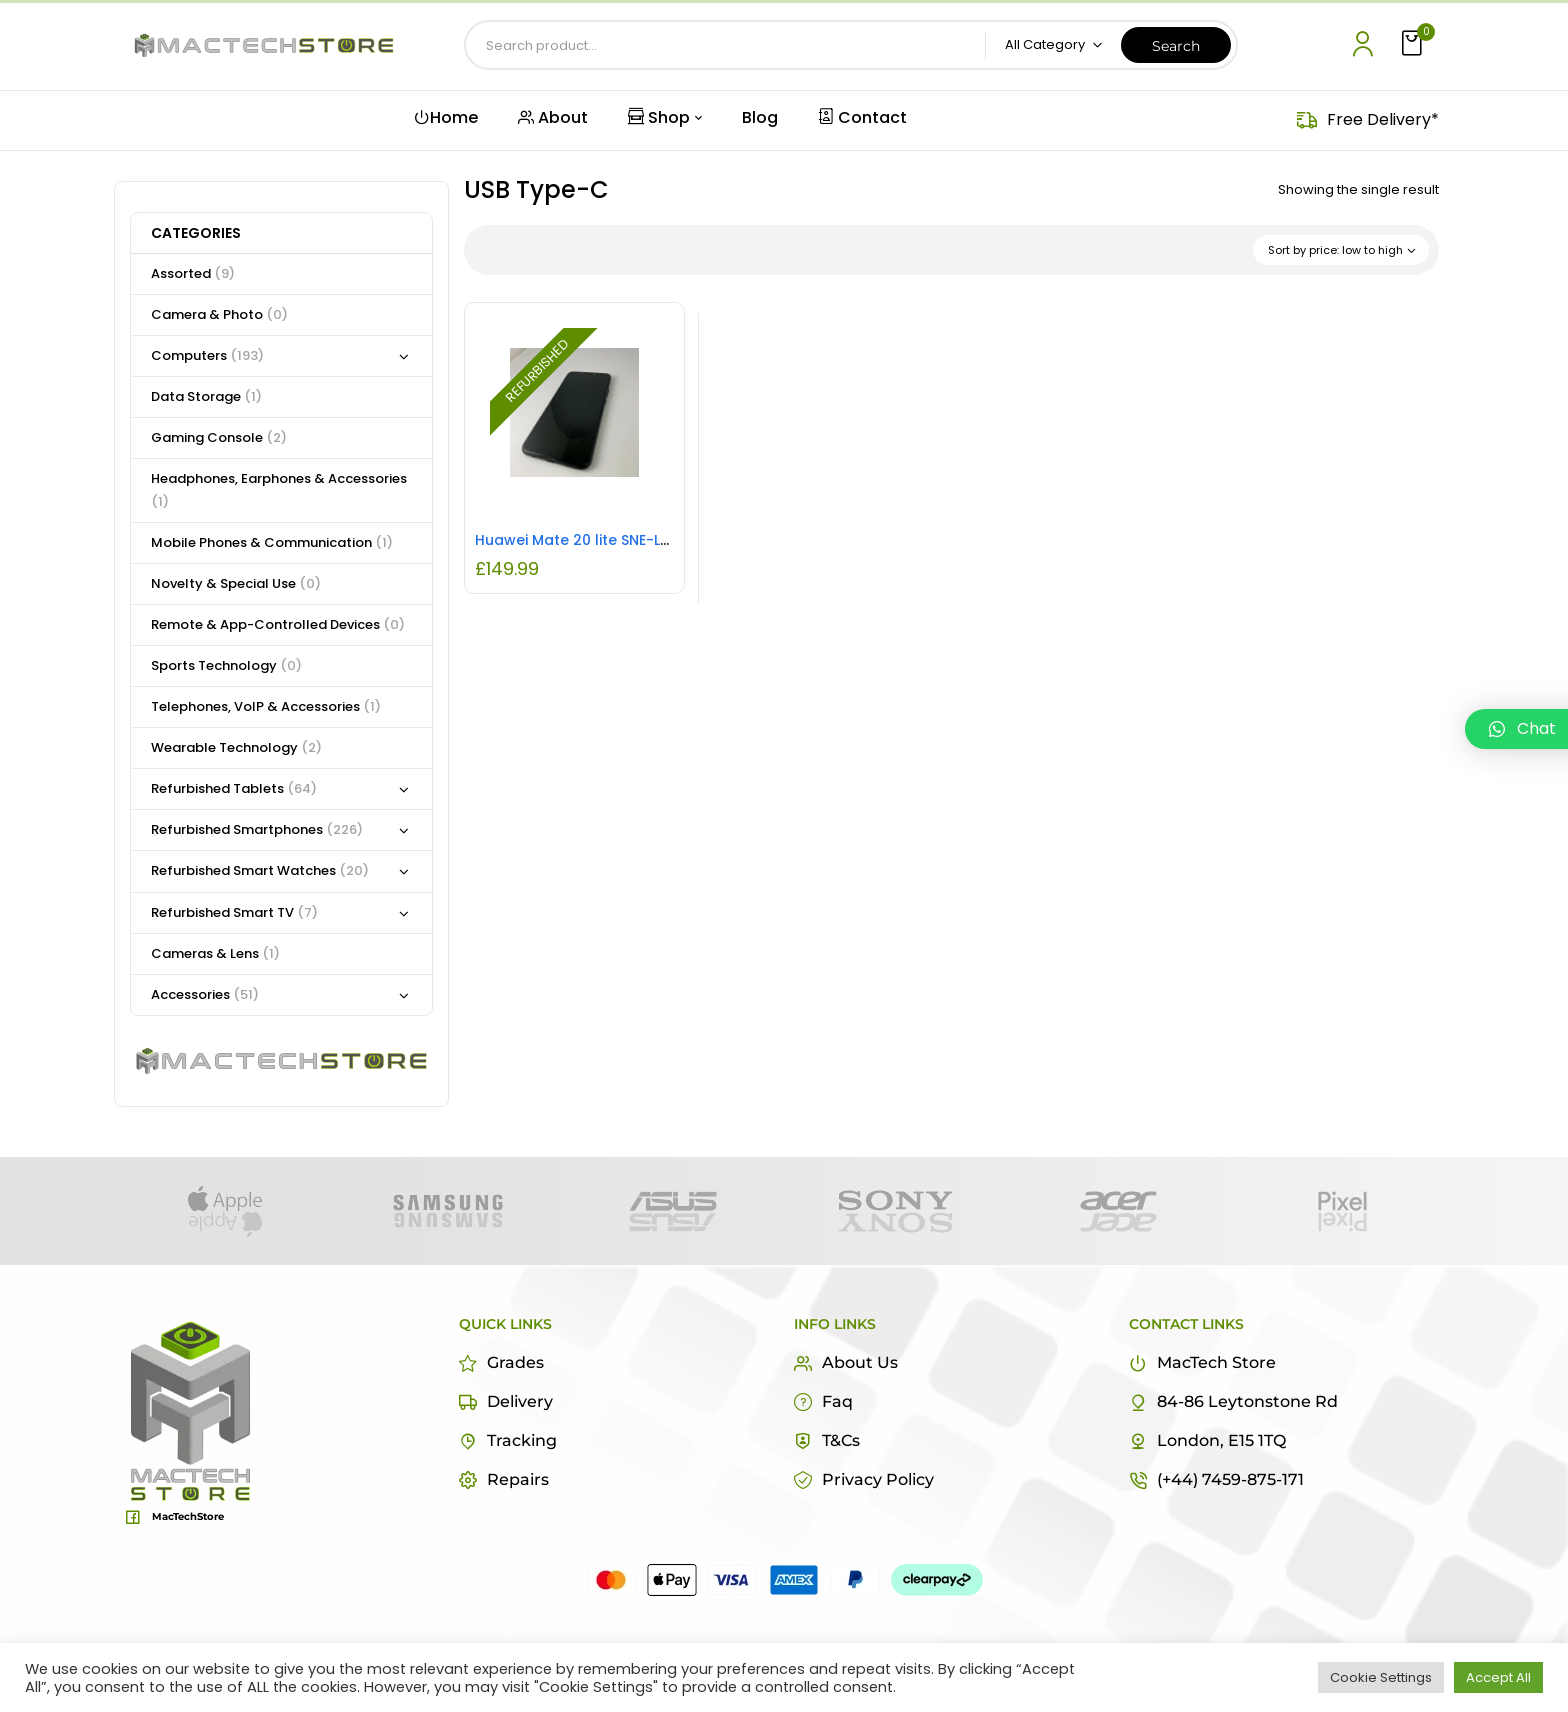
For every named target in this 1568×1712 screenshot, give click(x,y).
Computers (207, 355)
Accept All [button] (1498, 1677)
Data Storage (206, 396)
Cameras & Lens (215, 953)
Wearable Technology (236, 747)
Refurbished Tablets (234, 788)
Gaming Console (219, 437)
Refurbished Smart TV (234, 912)
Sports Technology (226, 665)
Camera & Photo (219, 314)
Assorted (193, 273)
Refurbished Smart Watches (260, 870)
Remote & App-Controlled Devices (278, 624)
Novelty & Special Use (236, 583)
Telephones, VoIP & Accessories (266, 706)
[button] (1414, 44)
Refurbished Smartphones (257, 829)
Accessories (205, 994)
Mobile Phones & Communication (272, 542)
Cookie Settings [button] (1381, 1677)
